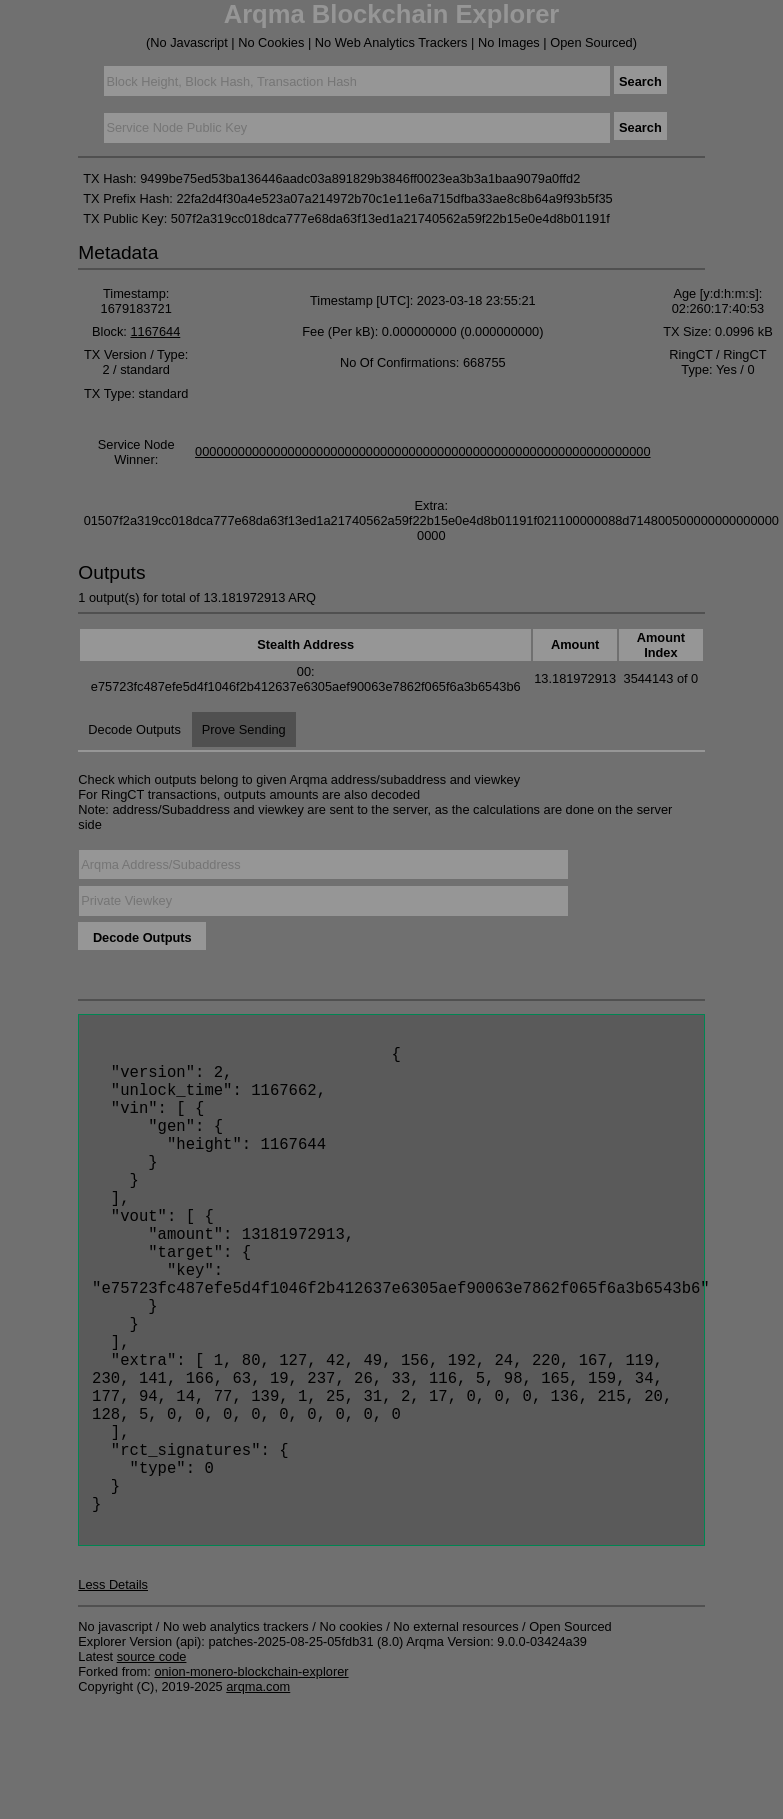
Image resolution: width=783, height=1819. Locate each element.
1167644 (155, 331)
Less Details (113, 1696)
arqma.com (258, 1798)
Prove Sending (244, 729)
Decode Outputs (134, 729)
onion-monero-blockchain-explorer (251, 1783)
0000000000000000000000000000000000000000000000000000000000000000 (423, 451)
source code (152, 1768)
